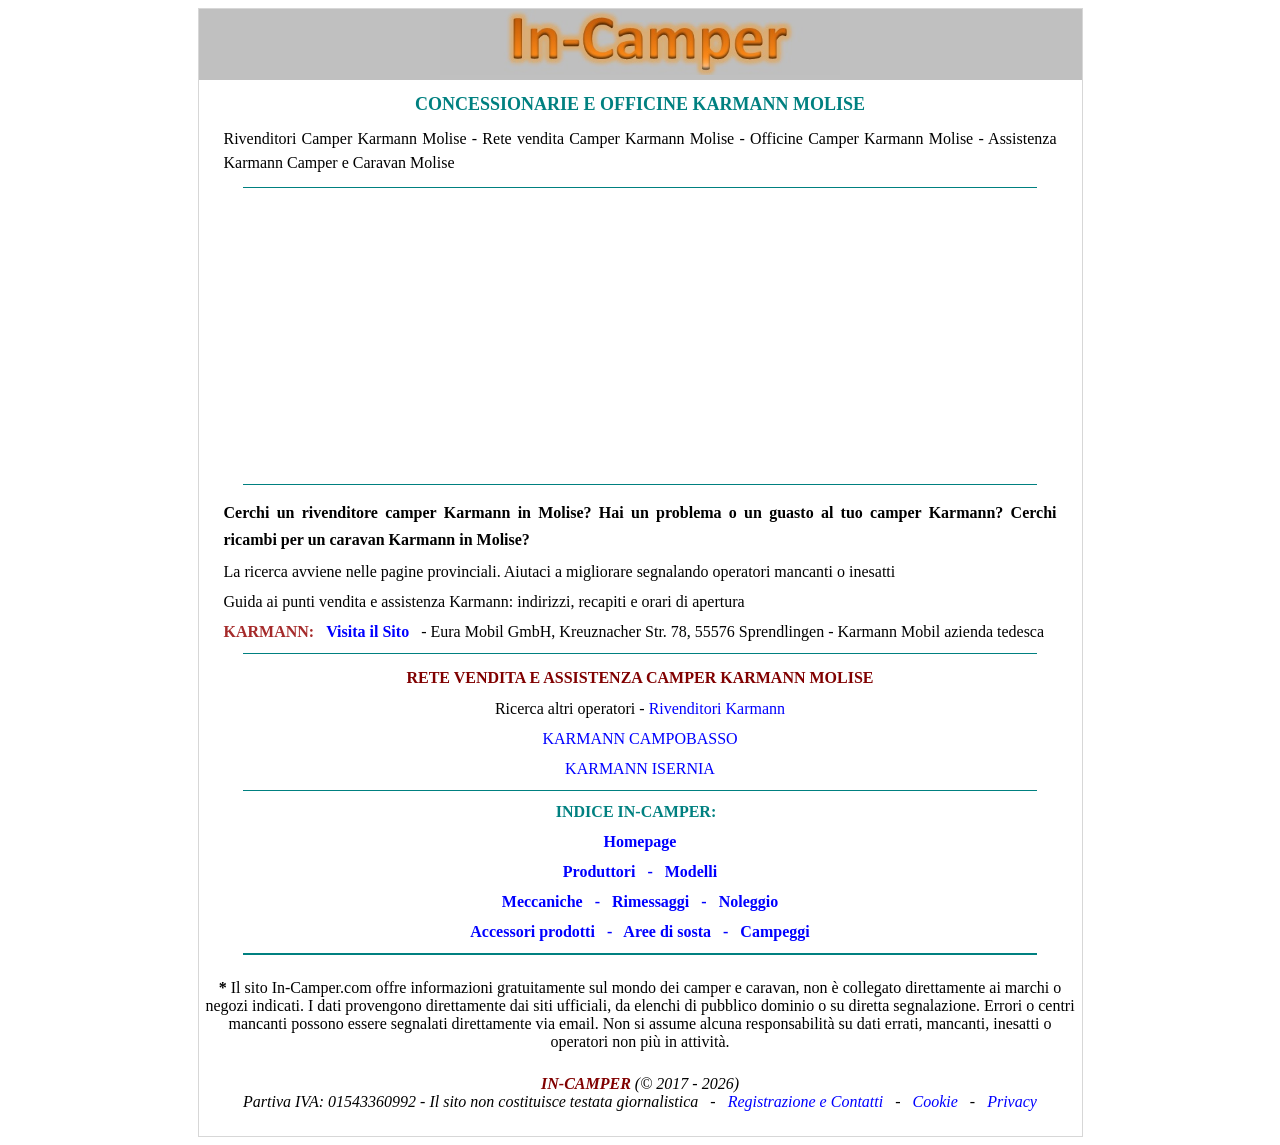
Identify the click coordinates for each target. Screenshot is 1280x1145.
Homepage (640, 841)
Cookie (935, 1101)
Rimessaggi (650, 901)
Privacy (1012, 1101)
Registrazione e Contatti (806, 1101)
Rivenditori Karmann (717, 708)
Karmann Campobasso (639, 738)
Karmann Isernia (640, 768)
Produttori (599, 871)
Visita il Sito (367, 631)
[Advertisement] (640, 336)
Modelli (691, 871)
